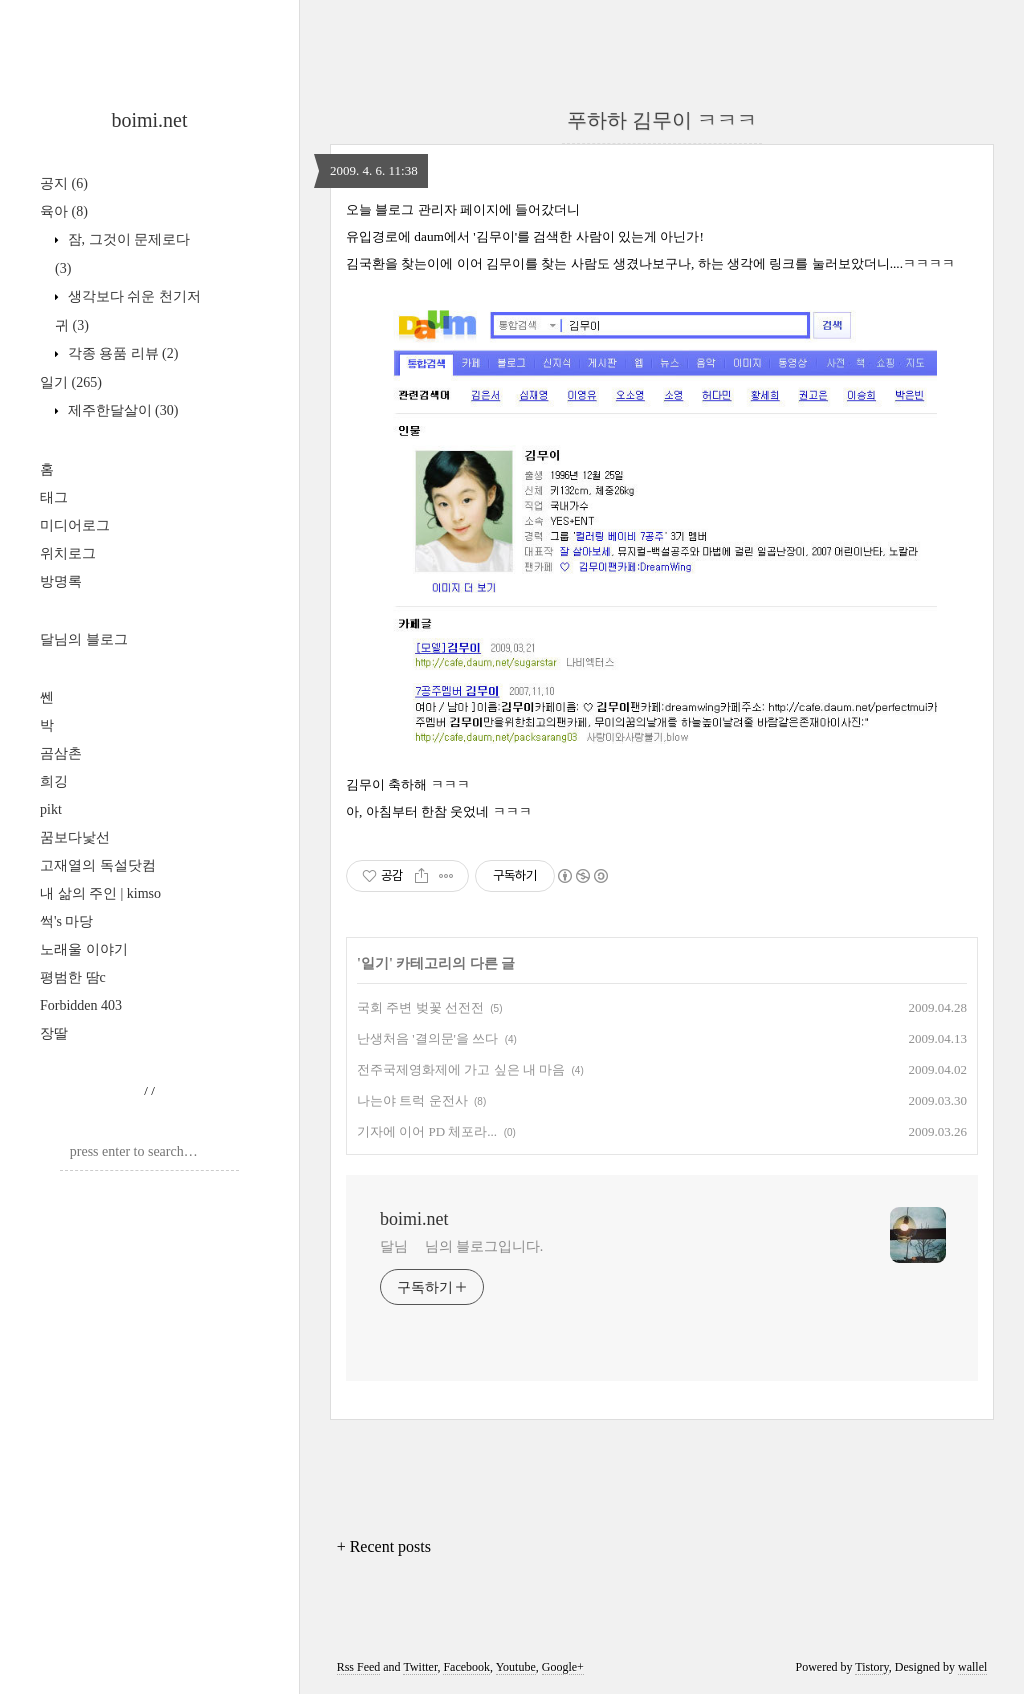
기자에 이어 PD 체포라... (427, 1131)
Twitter (420, 1667)
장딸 (54, 1033)
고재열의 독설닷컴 (98, 865)
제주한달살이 (121, 410)
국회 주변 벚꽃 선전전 (420, 1007)
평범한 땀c (73, 977)
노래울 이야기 (84, 949)
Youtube (516, 1667)
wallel (972, 1667)
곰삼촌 (61, 753)
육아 (64, 211)
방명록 (61, 581)
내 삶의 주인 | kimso (100, 893)
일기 (71, 382)
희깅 (54, 781)
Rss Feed (359, 1667)
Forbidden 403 (81, 1005)
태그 (54, 497)
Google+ (563, 1667)
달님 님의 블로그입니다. (461, 1246)
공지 (64, 183)
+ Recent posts (384, 1546)
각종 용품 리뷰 (121, 353)
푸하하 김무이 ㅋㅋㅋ (662, 120)
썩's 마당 (66, 921)
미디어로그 (75, 525)
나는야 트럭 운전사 (412, 1100)
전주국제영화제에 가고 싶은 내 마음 (461, 1069)
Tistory (871, 1667)
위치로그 (68, 553)
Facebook (466, 1667)
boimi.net (149, 120)
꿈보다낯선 (75, 837)
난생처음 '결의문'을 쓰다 (427, 1038)
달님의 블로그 (84, 639)
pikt (51, 809)
